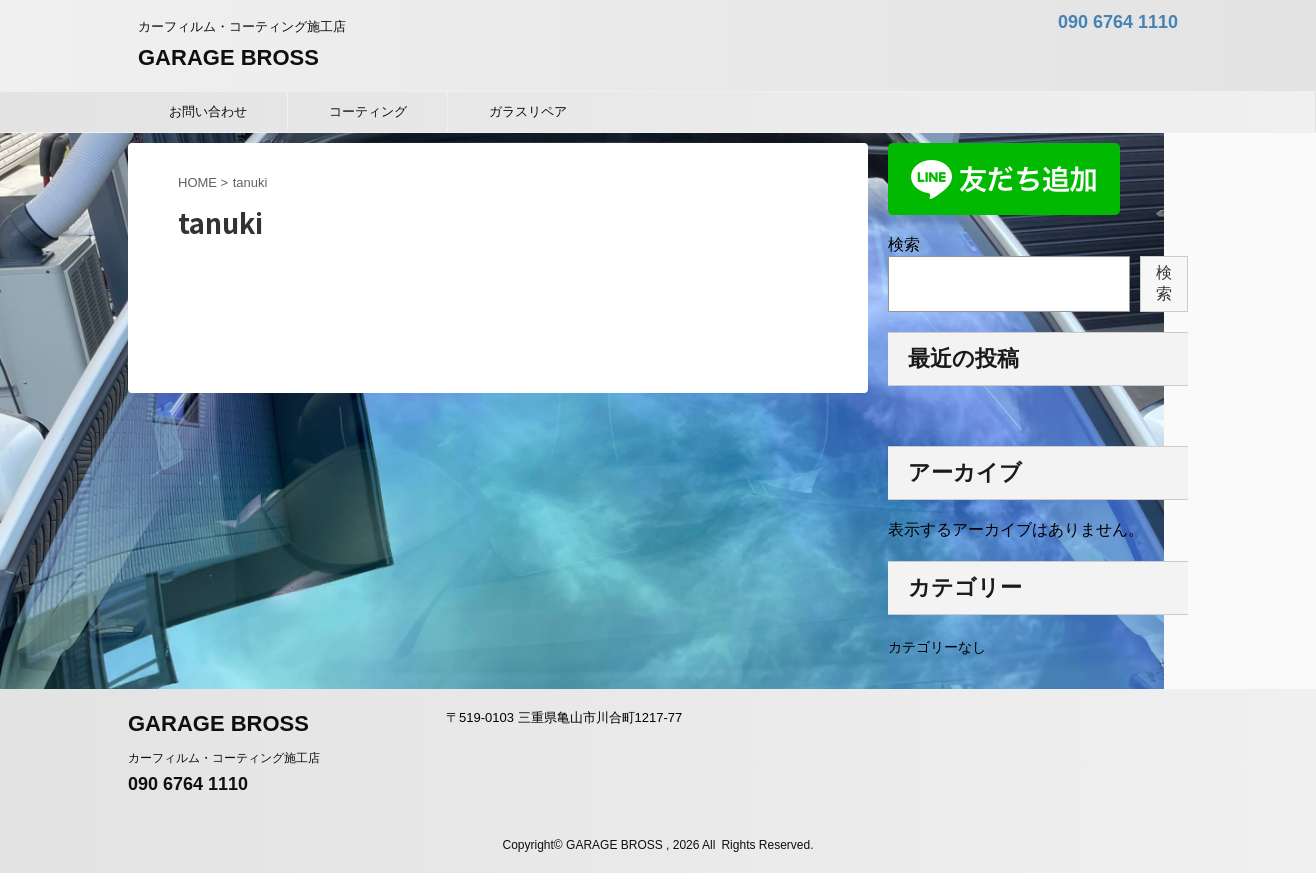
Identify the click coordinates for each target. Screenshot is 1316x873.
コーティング (368, 111)
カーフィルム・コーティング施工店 (224, 758)
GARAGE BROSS (228, 57)
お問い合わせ (208, 111)
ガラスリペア (528, 111)
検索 (904, 244)
